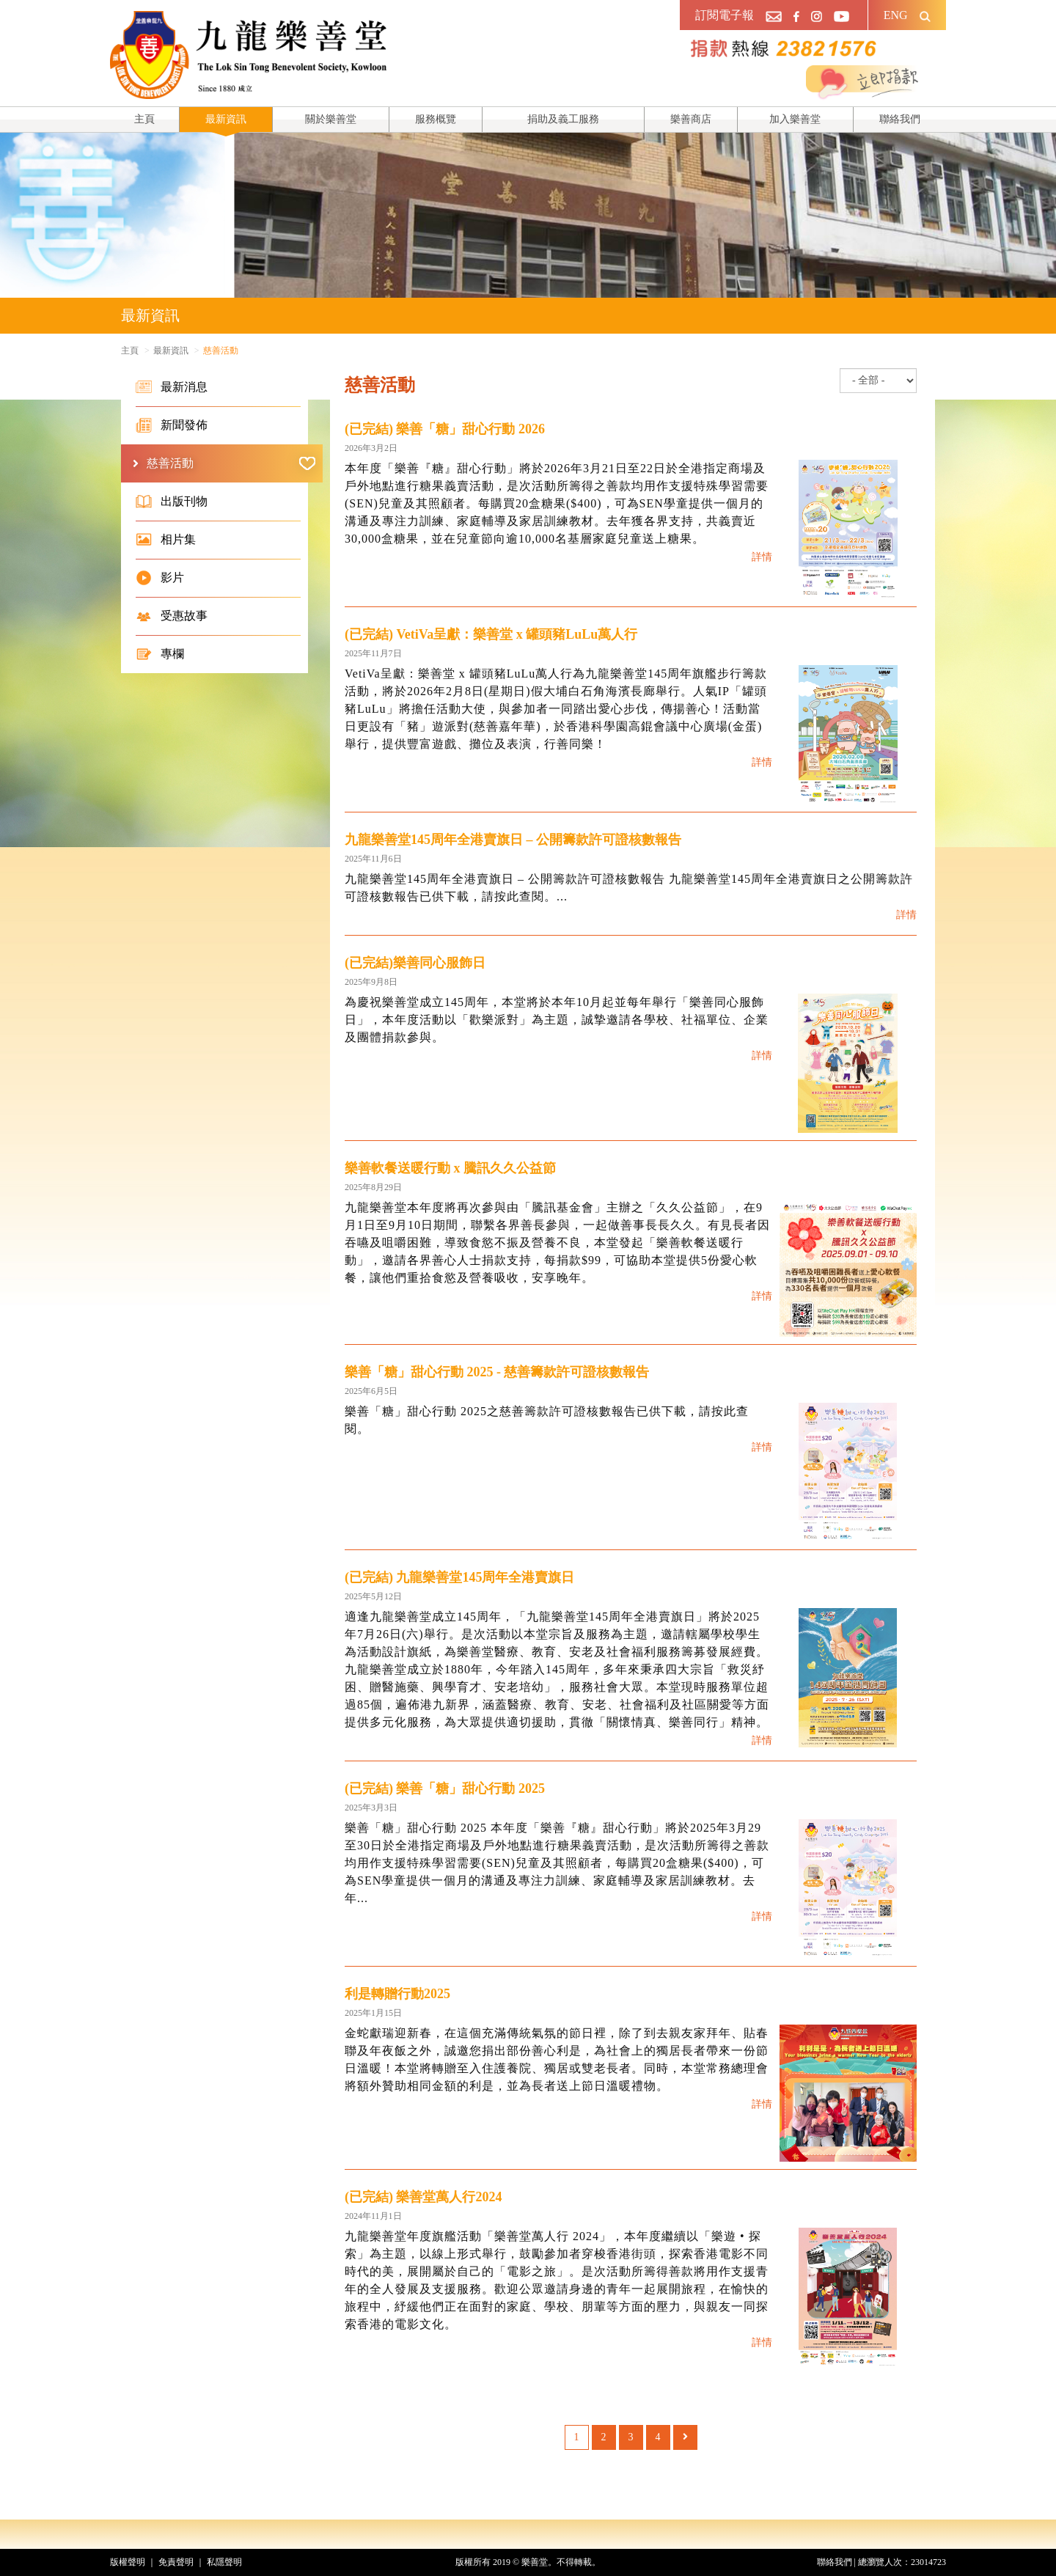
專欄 (160, 654)
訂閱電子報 (724, 15)
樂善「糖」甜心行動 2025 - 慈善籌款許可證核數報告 (497, 1372)
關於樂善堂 (330, 119)
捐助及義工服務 (563, 119)
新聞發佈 (172, 425)
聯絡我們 (899, 119)
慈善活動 (231, 463)
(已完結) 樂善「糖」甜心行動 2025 (445, 1788)
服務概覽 (435, 119)
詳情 (762, 556)
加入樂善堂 (795, 119)
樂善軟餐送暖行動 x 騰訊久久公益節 (450, 1168)
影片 (160, 578)
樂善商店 (690, 119)
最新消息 (172, 387)
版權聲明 (127, 2562)
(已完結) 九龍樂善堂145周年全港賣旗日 (460, 1577)
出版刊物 (172, 501)
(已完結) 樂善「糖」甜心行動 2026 (445, 429)
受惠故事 (172, 616)
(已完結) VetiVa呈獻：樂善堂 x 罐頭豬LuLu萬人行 (491, 634)
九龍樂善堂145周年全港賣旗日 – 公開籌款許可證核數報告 (513, 839)
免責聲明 (176, 2562)
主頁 (144, 119)
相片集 (166, 540)
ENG (896, 15)
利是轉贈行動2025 (397, 1993)
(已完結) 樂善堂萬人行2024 (423, 2197)
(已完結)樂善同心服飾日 (415, 962)
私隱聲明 (224, 2562)
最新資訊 (225, 119)
